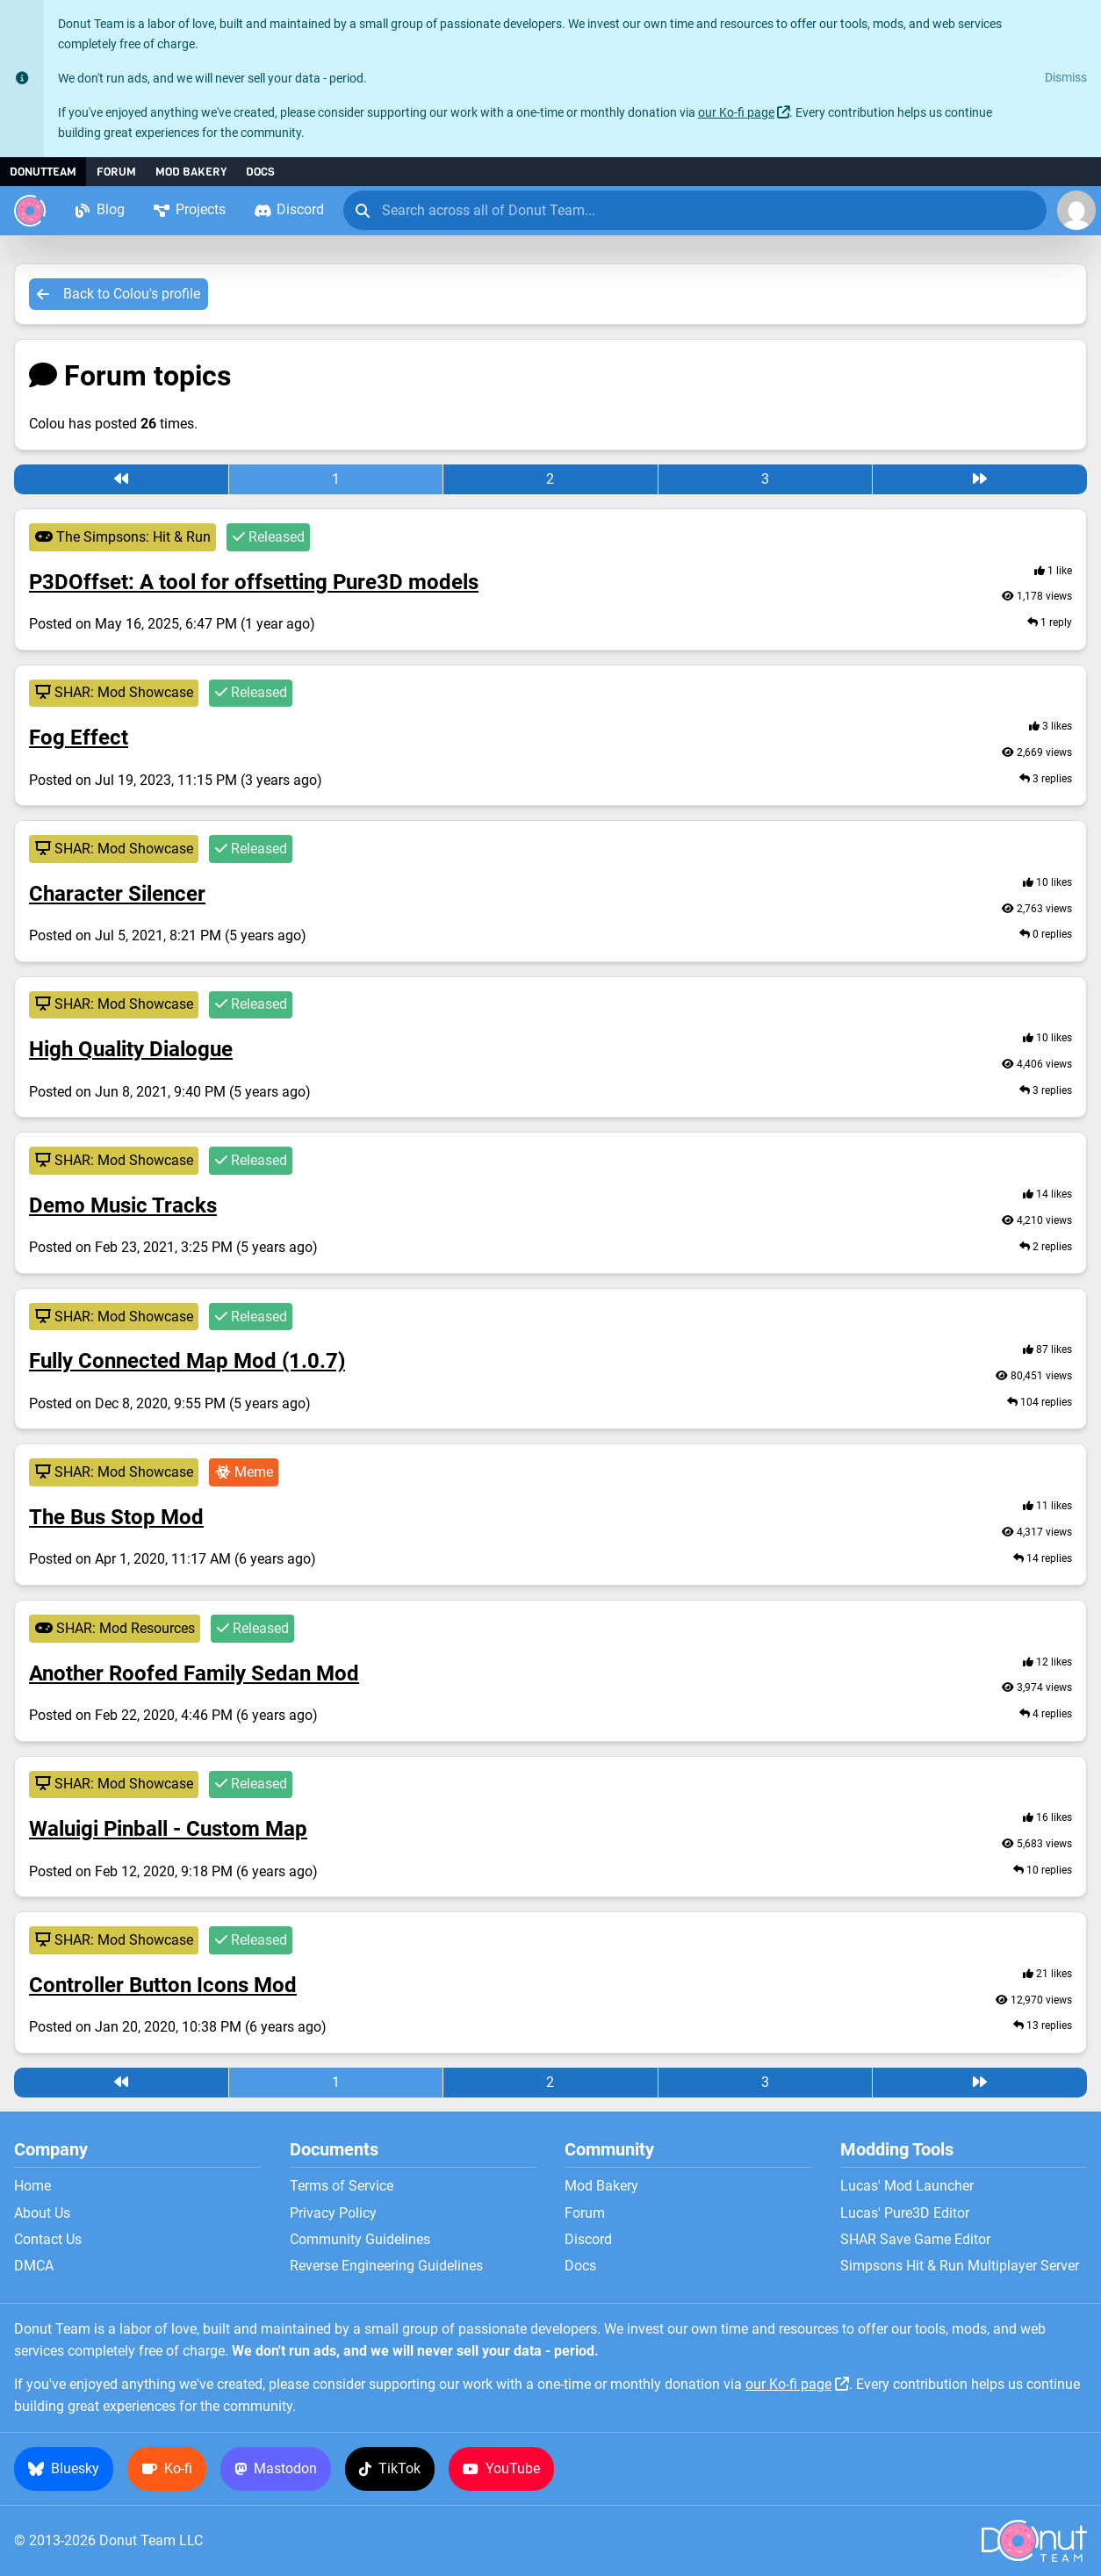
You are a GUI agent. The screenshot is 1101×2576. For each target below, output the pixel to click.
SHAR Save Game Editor (915, 2240)
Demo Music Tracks (123, 1205)
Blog (99, 209)
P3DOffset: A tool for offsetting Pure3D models (254, 582)
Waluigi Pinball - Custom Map (168, 1829)
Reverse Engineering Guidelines (386, 2266)
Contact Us (48, 2240)
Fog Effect (78, 737)
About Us (42, 2213)
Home (32, 2186)
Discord (289, 209)
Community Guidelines (360, 2240)
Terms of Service (341, 2186)
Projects (189, 209)
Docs (260, 171)
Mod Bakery (191, 171)
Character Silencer (117, 893)
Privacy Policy (333, 2213)
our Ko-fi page (736, 112)
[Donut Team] (30, 210)
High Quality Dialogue (131, 1049)
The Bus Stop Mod (116, 1517)
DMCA (34, 2266)
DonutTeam (43, 171)
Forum (116, 171)
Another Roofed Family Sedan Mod (194, 1673)
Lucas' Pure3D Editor (904, 2213)
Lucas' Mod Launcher (907, 2186)
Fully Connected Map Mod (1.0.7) (187, 1361)
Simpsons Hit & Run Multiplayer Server (959, 2266)
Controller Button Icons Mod (163, 1985)
